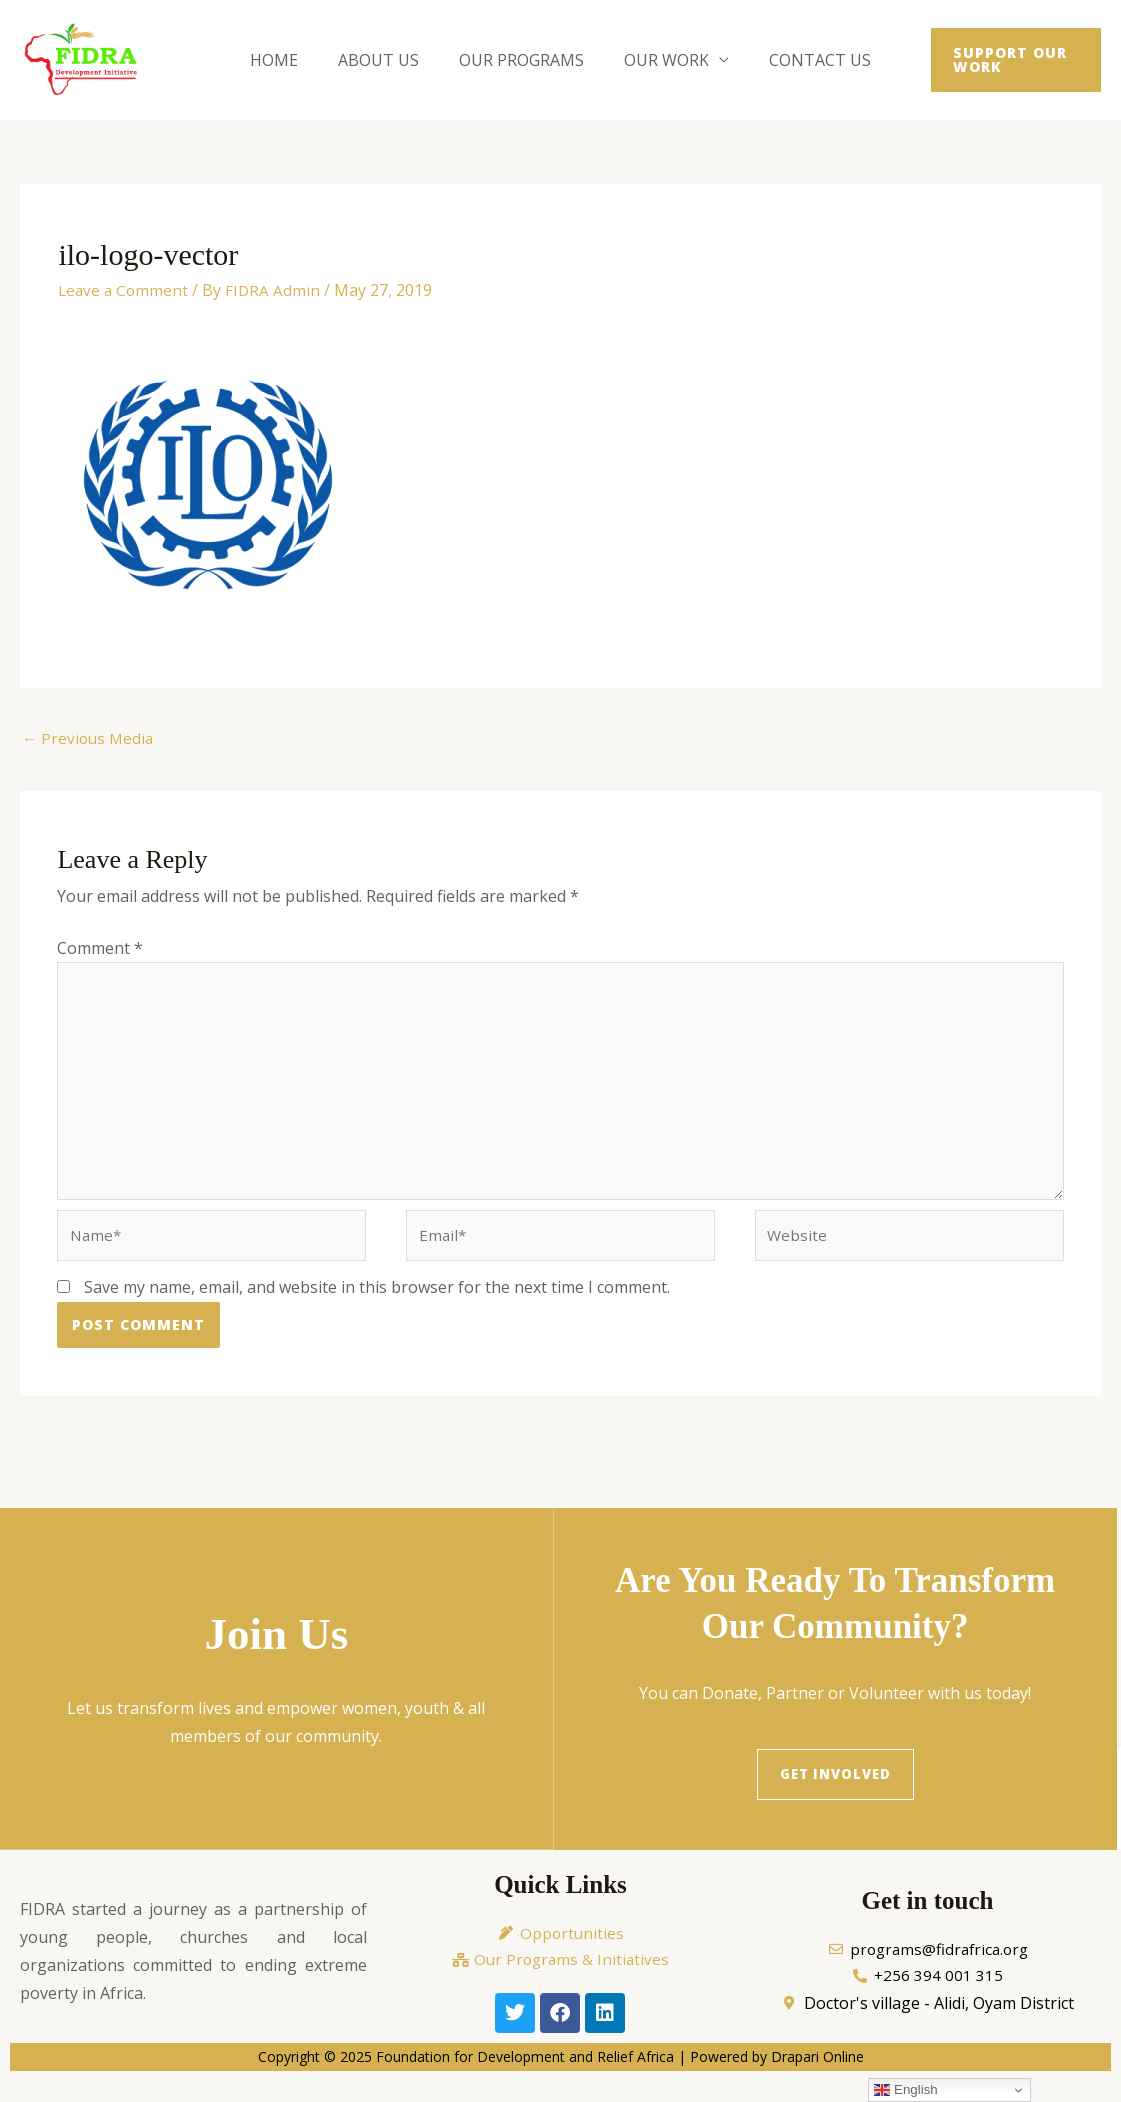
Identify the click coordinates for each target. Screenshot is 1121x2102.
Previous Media (90, 739)
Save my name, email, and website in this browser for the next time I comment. (377, 1304)
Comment (100, 950)
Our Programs (521, 60)
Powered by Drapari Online (777, 2077)
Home (290, 60)
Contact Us (804, 60)
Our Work (658, 60)
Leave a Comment (125, 290)
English (905, 2090)
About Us (386, 60)
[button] (1006, 60)
